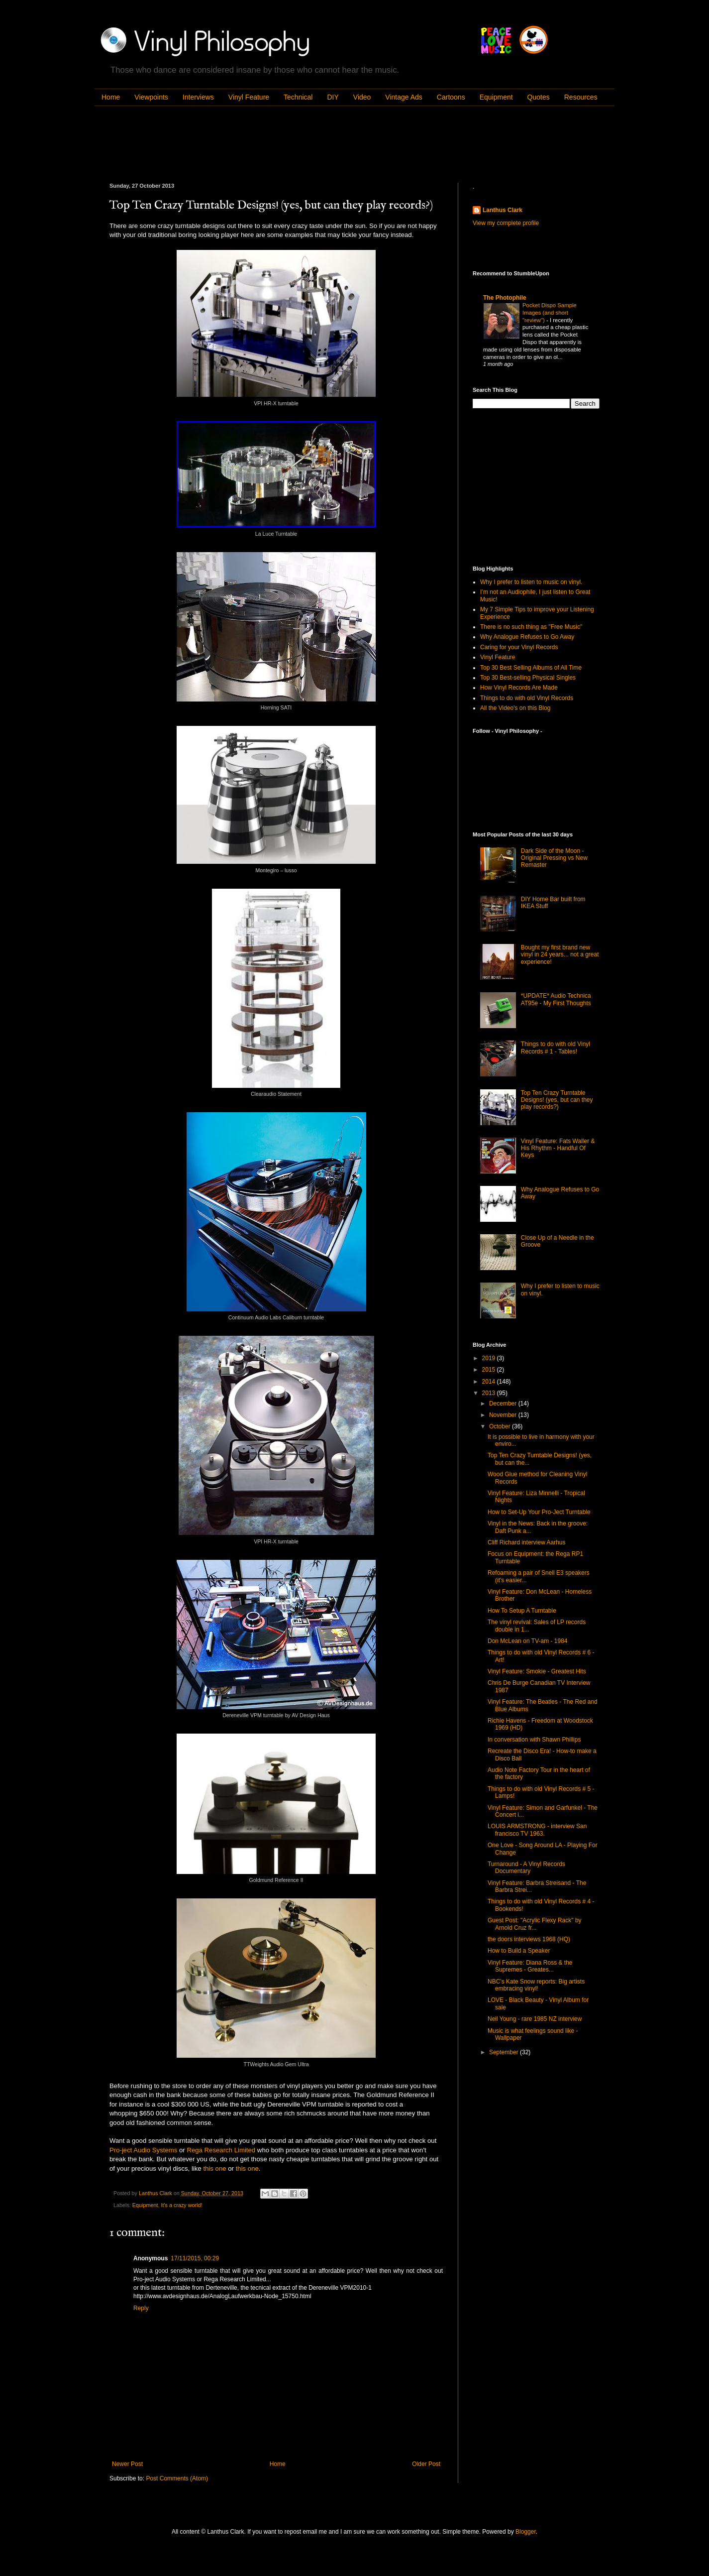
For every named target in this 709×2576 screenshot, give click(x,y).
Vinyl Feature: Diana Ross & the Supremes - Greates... (530, 1966)
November (503, 1414)
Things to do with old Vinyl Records (526, 698)
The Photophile (504, 297)
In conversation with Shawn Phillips (534, 1739)
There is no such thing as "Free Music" (531, 626)
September (504, 2052)
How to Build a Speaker (519, 1950)
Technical (298, 97)
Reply (141, 2308)
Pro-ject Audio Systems (143, 2150)
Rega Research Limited (221, 2150)
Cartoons (451, 97)
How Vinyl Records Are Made (519, 687)
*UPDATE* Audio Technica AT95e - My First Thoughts (556, 999)
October (500, 1426)
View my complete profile (506, 223)
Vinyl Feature (248, 97)
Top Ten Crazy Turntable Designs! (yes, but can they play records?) (557, 1100)
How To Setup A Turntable (522, 1610)
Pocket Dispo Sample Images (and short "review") (549, 312)
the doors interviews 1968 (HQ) (529, 1939)
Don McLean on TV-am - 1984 (528, 1641)
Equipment (496, 97)
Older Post (426, 2463)
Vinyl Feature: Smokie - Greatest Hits (537, 1671)
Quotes (538, 97)
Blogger (525, 2531)
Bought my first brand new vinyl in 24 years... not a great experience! (560, 954)
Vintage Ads (403, 97)
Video (362, 97)
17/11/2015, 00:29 (195, 2258)
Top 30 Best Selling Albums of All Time (531, 667)
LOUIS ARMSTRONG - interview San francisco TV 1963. (537, 1830)
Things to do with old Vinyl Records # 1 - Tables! (555, 1047)
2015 (489, 1369)
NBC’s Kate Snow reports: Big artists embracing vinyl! (536, 1985)
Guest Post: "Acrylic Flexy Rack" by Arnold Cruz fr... (535, 1924)
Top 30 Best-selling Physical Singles (528, 677)
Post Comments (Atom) (177, 2478)
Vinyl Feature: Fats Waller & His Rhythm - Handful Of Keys (558, 1148)
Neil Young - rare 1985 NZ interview (535, 2018)
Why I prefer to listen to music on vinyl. (531, 582)
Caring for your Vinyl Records (519, 647)
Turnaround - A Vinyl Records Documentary (526, 1867)
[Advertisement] (290, 143)
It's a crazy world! (181, 2205)
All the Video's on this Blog (515, 707)
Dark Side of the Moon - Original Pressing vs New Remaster (554, 858)
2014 (489, 1381)
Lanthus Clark (502, 210)
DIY (332, 97)
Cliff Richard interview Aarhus (527, 1542)
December (503, 1403)
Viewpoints (151, 97)
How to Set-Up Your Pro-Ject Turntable (539, 1512)
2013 (489, 1393)
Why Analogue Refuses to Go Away (527, 636)
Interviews (198, 97)
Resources (581, 97)
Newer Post (127, 2463)
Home (110, 97)
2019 (489, 1358)
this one (214, 2168)
